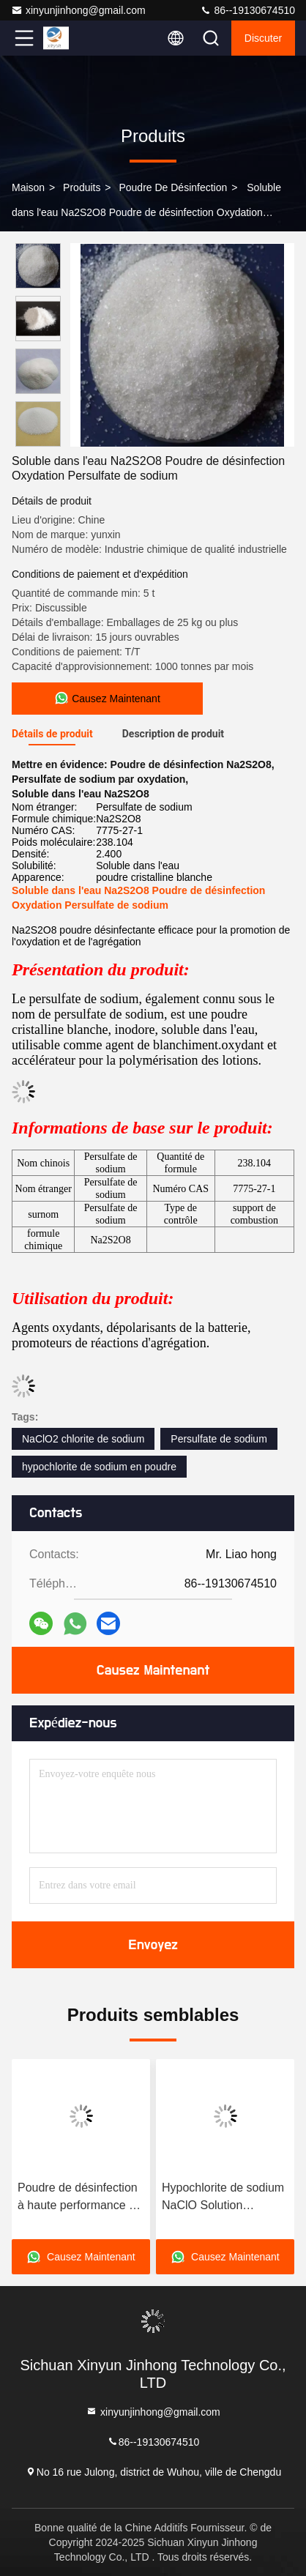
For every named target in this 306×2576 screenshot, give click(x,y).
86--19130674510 (247, 10)
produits (81, 187)
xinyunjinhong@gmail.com (78, 10)
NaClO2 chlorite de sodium (83, 1439)
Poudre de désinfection (173, 187)
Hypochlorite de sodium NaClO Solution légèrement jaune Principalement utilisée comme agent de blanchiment (223, 2197)
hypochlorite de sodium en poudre (99, 1467)
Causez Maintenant (153, 1670)
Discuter (263, 38)
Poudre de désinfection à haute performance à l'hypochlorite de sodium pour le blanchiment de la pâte (80, 2197)
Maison (28, 187)
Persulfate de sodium (219, 1439)
